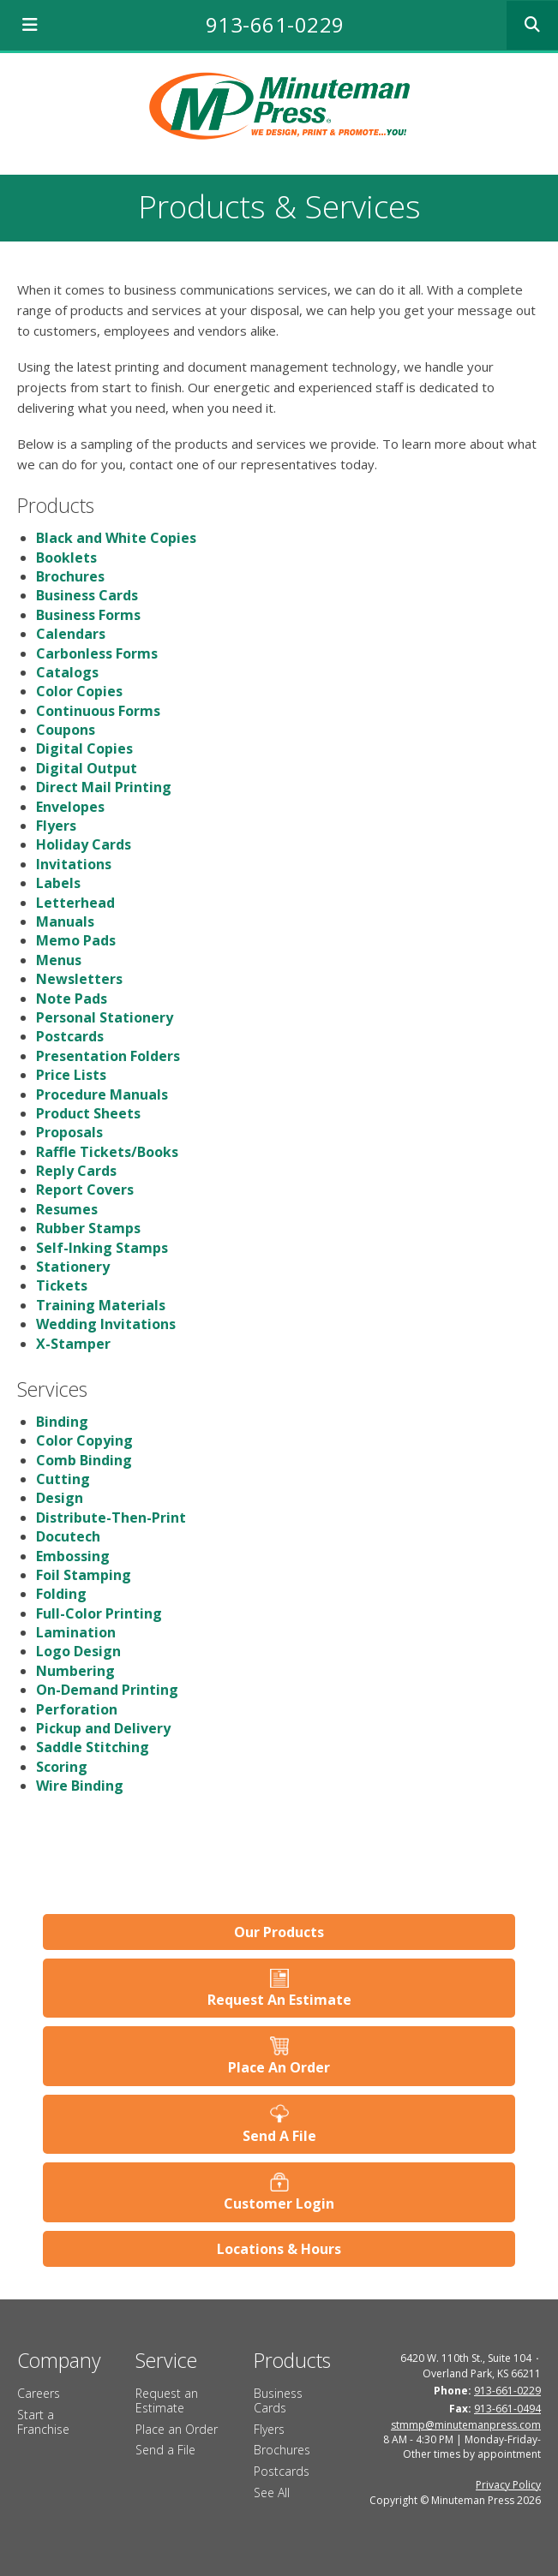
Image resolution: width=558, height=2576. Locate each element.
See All (272, 2492)
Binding (62, 1421)
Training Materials (100, 1305)
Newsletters (79, 978)
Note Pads (71, 998)
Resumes (67, 1209)
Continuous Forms (98, 710)
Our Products (279, 1932)
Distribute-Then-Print (111, 1517)
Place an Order (176, 2429)
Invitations (73, 864)
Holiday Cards (83, 844)
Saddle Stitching (92, 1747)
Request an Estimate (166, 2400)
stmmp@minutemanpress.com (466, 2425)
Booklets (66, 557)
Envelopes (70, 806)
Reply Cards (76, 1170)
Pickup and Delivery (103, 1728)
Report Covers (85, 1189)
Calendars (70, 633)
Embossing (73, 1556)
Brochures (70, 576)
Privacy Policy (508, 2485)
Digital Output (86, 768)
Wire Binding (79, 1785)
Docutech (68, 1536)
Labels (58, 883)
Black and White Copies (116, 537)
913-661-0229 (275, 24)
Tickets (61, 1285)
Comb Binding (84, 1460)
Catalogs (67, 672)
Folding (61, 1593)
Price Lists (71, 1074)
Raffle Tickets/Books (107, 1151)
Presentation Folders (108, 1055)
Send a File (165, 2450)
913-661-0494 (507, 2408)
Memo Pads (76, 940)
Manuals (65, 921)
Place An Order (279, 2067)
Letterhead (75, 902)
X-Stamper (73, 1343)
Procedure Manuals (102, 1094)
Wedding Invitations (106, 1324)
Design (59, 1497)
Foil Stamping (83, 1574)
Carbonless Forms (97, 653)
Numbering (75, 1670)
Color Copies (79, 691)
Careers (38, 2393)
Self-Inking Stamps (102, 1247)
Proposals (69, 1132)
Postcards (70, 1036)
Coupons (65, 729)
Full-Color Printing (99, 1613)
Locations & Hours (279, 2248)
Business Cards (87, 595)
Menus (58, 960)
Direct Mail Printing (103, 787)
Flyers (56, 825)
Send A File (279, 2135)
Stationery (73, 1266)
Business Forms (88, 614)
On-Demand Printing (107, 1689)
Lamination (76, 1632)
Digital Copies (84, 748)
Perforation (76, 1709)
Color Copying (84, 1440)
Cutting (63, 1479)
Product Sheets (88, 1113)
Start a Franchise (43, 2421)
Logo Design (78, 1651)
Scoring (61, 1766)
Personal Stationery (104, 1017)
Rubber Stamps (88, 1228)
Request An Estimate (279, 1999)
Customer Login (279, 2203)
